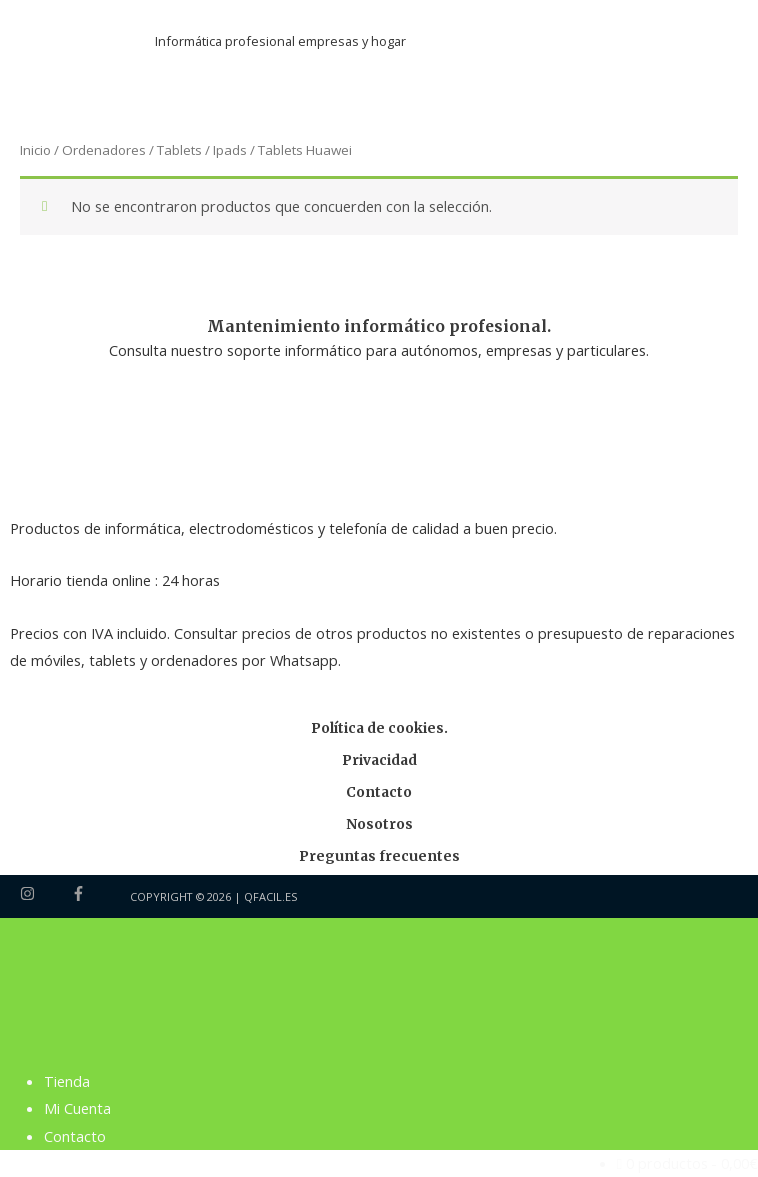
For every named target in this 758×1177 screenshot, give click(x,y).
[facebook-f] (81, 893)
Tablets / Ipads (202, 150)
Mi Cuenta (77, 1108)
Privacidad (379, 760)
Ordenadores (104, 150)
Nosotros (379, 824)
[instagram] (44, 893)
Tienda (67, 1081)
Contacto (379, 792)
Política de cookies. (379, 728)
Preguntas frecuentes (379, 856)
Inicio (35, 150)
